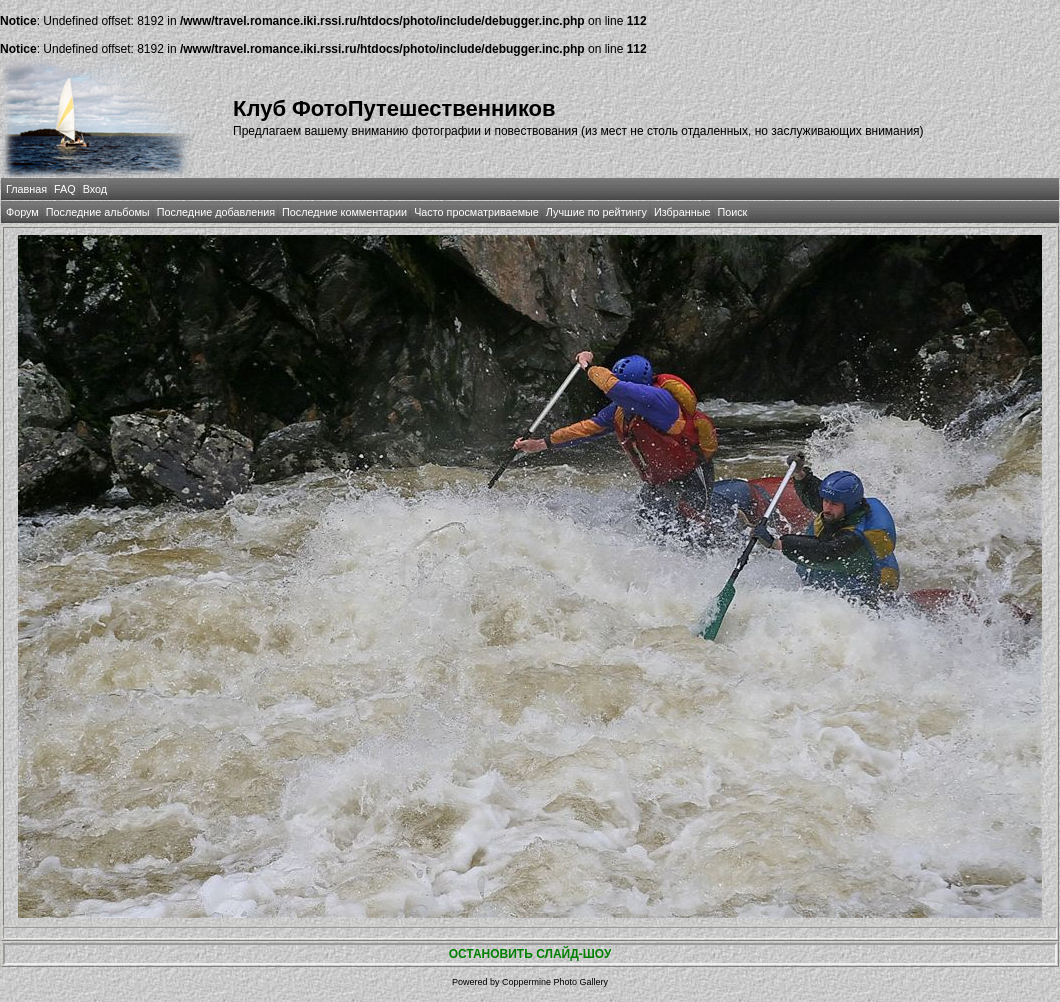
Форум (22, 212)
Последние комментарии (344, 212)
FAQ (65, 189)
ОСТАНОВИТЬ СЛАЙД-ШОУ (530, 954)
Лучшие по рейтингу (596, 212)
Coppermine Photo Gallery (555, 982)
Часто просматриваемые (476, 212)
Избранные (682, 212)
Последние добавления (216, 212)
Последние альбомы (98, 212)
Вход (95, 189)
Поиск (732, 212)
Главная (26, 189)
